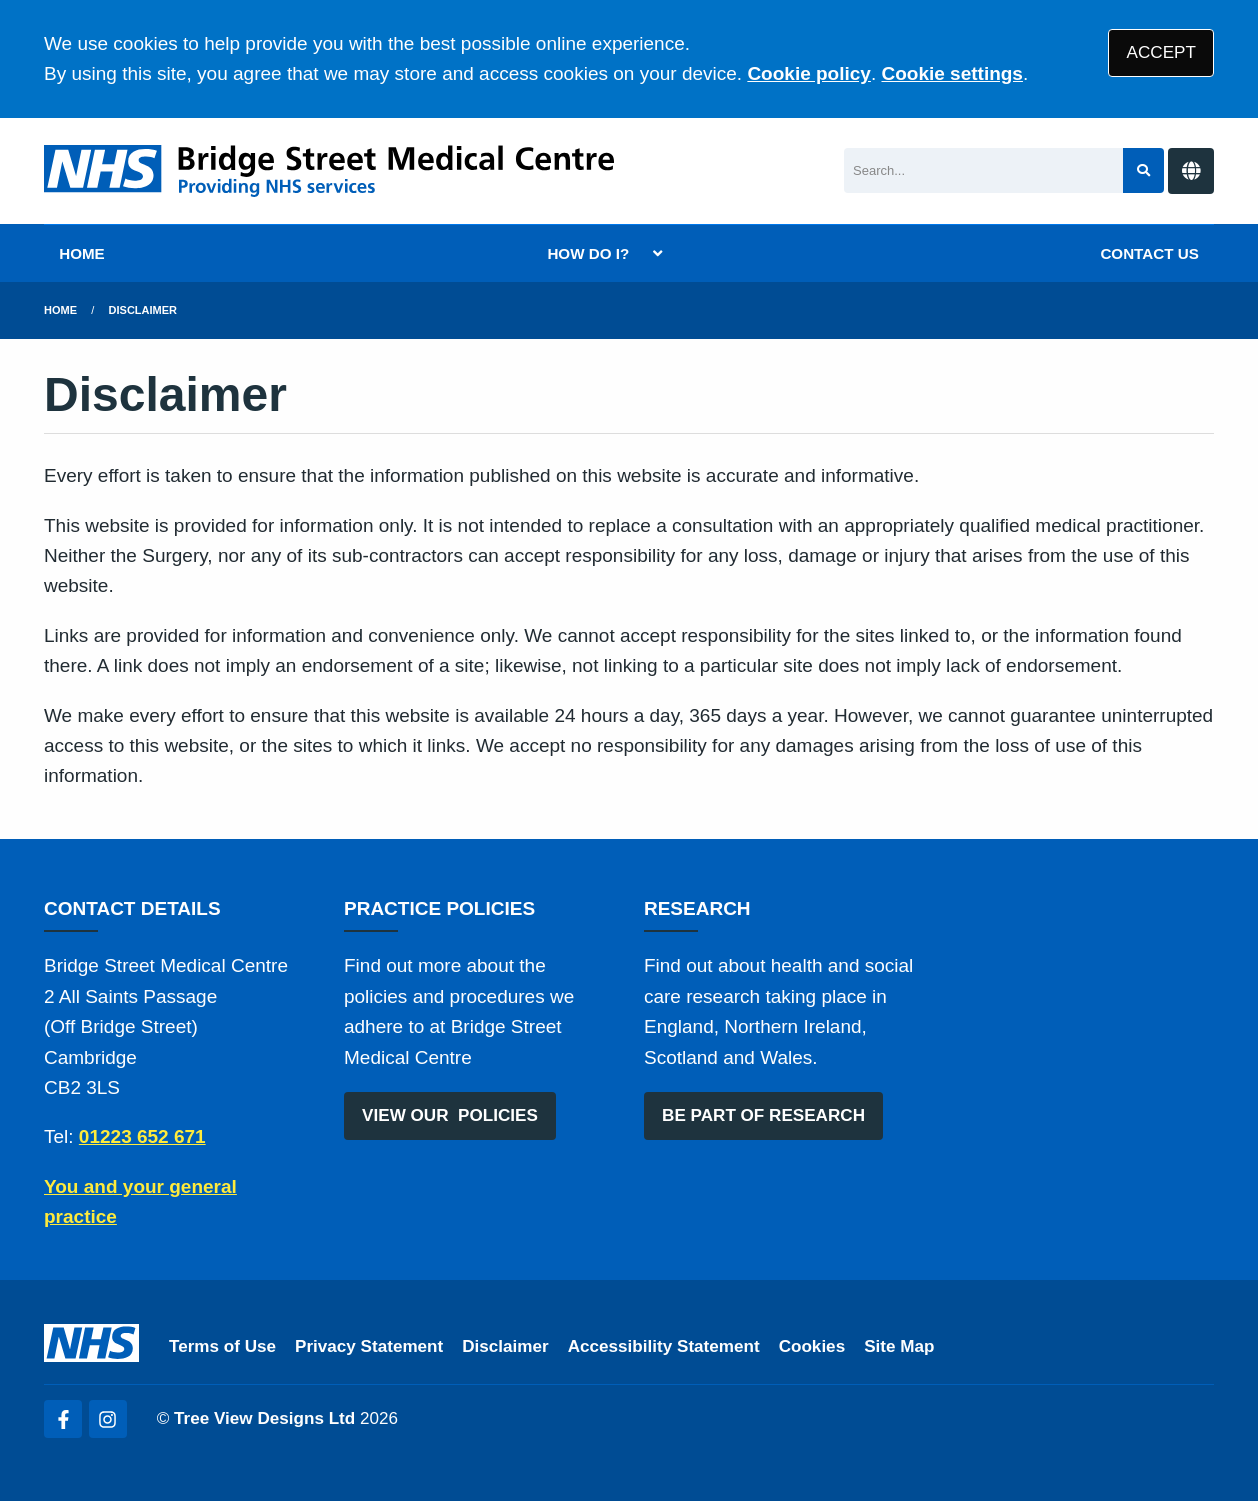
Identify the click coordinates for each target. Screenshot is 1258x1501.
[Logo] (329, 171)
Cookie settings (951, 73)
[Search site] (1143, 170)
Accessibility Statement (664, 1346)
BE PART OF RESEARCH (763, 1115)
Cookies (812, 1346)
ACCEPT (1161, 52)
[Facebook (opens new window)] (63, 1419)
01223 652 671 (142, 1136)
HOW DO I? (588, 253)
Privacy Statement (369, 1346)
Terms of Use (222, 1346)
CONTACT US (1149, 253)
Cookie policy (809, 73)
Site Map (899, 1346)
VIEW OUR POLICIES (450, 1115)
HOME (82, 253)
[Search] (983, 170)
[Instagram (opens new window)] (108, 1419)
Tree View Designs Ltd (264, 1418)
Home (60, 310)
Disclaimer (143, 310)
